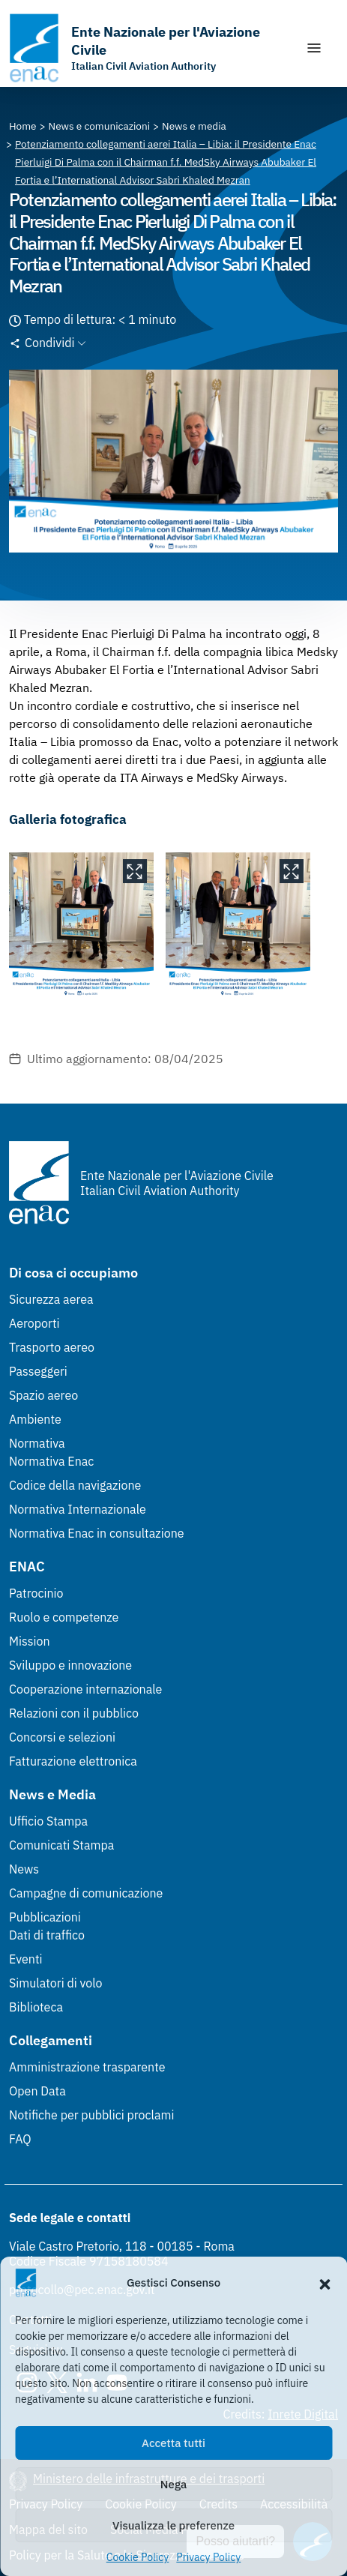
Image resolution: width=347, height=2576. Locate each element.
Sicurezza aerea (51, 1299)
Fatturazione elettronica (73, 1761)
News (24, 1869)
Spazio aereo (43, 1395)
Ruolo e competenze (63, 1617)
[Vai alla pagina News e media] (194, 126)
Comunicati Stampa (61, 1845)
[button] (324, 2282)
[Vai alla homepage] (149, 48)
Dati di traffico (47, 1935)
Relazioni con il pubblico (74, 1713)
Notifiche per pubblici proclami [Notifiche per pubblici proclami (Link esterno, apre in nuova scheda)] (91, 2114)
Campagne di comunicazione (86, 1893)
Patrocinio (36, 1593)
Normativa (37, 1443)
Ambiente (35, 1419)
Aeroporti (34, 1323)
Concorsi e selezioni (62, 1737)
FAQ (20, 2138)
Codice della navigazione (75, 1485)
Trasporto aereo (51, 1347)
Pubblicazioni (45, 1917)
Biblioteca (36, 2006)
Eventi (26, 1958)
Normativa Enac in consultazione (96, 1533)
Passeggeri (38, 1371)
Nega (173, 2484)
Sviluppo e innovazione (70, 1665)
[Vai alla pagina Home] (23, 126)
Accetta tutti (173, 2443)
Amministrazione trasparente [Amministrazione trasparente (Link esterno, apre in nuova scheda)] (87, 2066)
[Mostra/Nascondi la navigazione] (314, 48)
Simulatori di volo (55, 1982)
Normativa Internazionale (77, 1509)
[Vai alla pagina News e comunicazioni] (100, 126)
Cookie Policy (137, 2557)
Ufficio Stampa (48, 1821)
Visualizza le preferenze (173, 2525)
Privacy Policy (208, 2557)
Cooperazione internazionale (85, 1689)
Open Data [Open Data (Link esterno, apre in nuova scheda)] (37, 2090)
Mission (29, 1641)
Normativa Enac (51, 1461)
